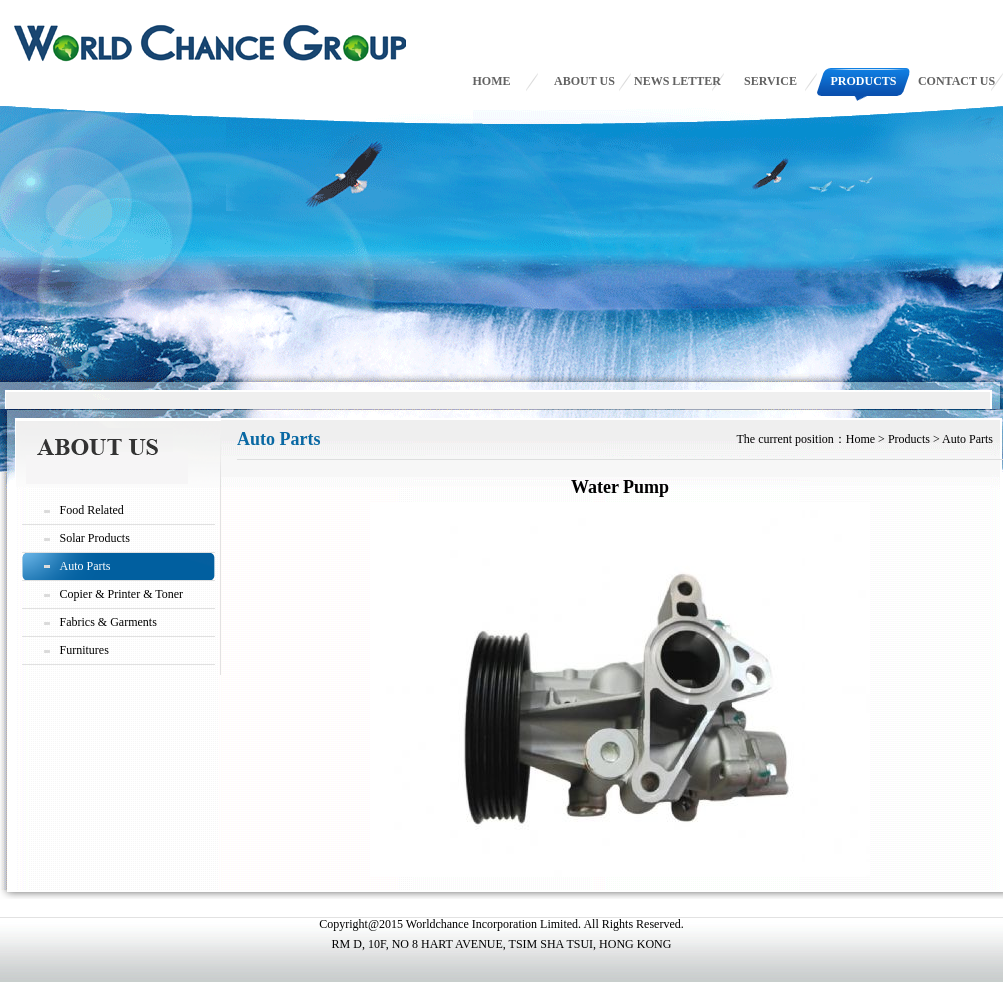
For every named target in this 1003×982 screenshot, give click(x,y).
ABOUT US (584, 81)
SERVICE (770, 81)
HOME (492, 81)
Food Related (92, 510)
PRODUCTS (863, 81)
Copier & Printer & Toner (122, 594)
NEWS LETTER (677, 81)
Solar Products (95, 538)
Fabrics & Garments (108, 622)
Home (860, 439)
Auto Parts (85, 566)
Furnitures (84, 650)
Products (909, 439)
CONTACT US (956, 81)
